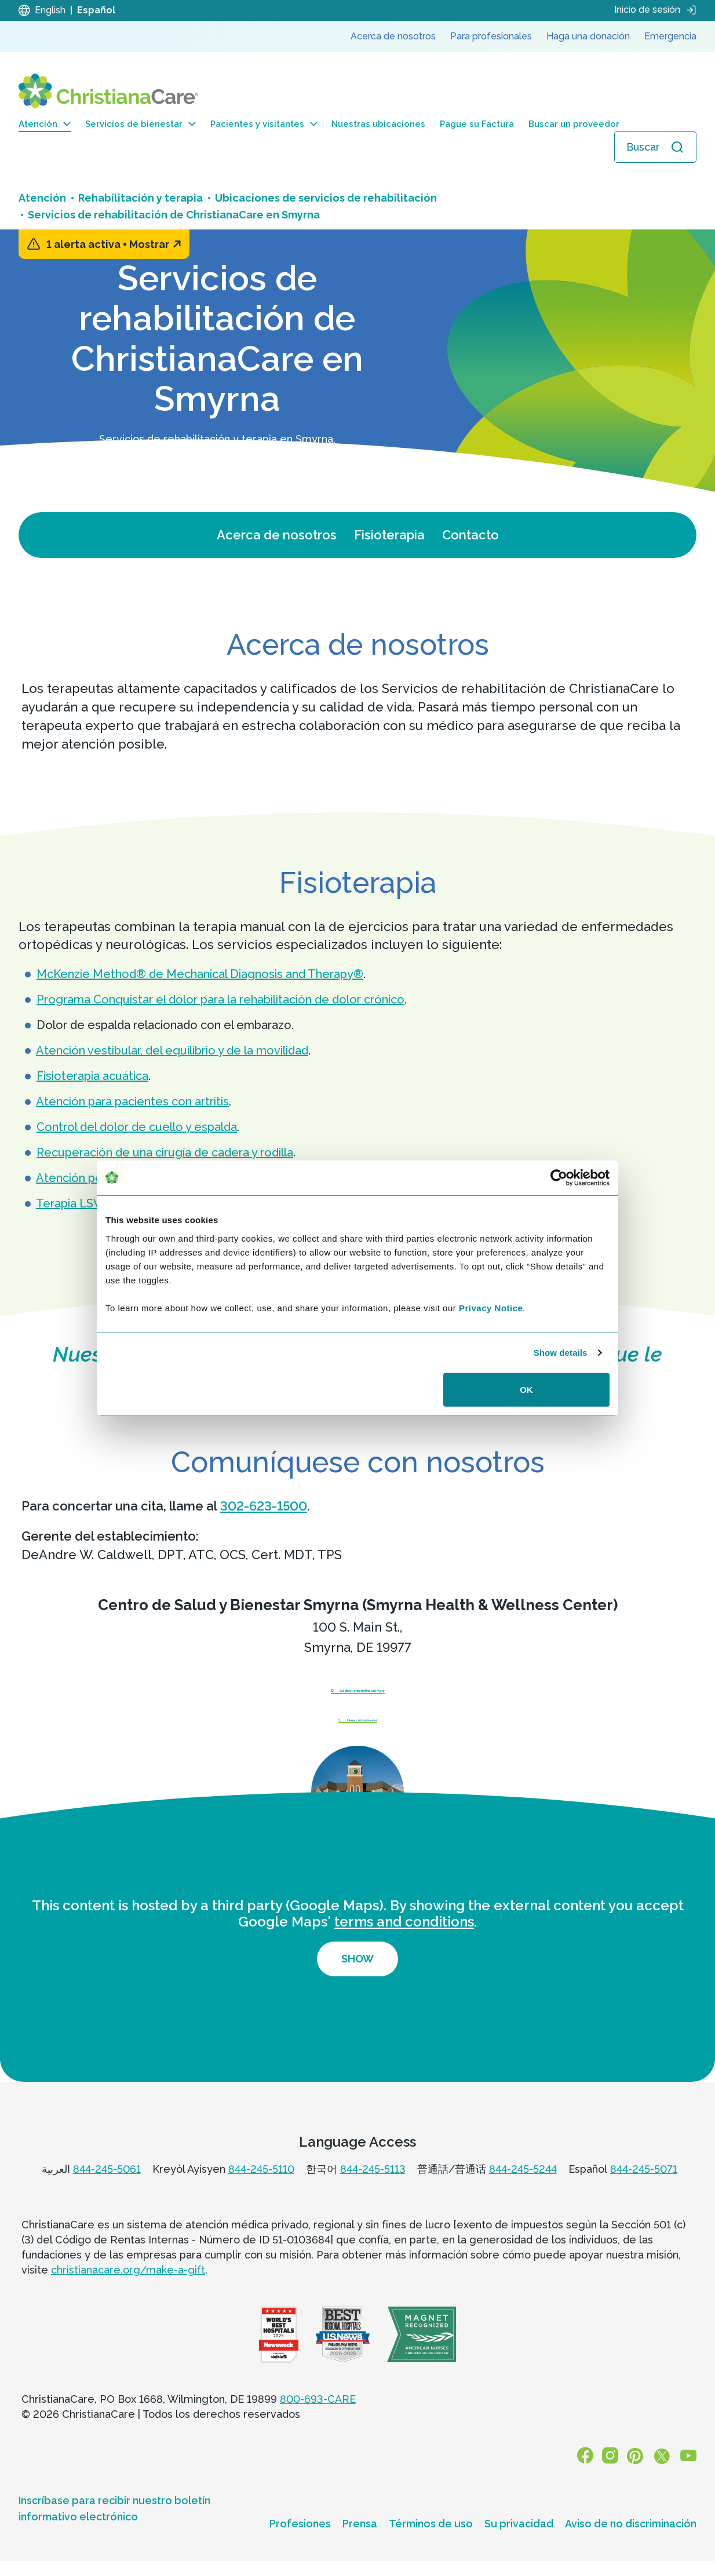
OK (526, 1389)
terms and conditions (404, 1943)
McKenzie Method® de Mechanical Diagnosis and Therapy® (200, 974)
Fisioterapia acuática (92, 1076)
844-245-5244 (523, 2191)
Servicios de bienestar (140, 124)
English (50, 10)
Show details (561, 1353)
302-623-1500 (263, 1505)
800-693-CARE (318, 2422)
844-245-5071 (643, 2191)
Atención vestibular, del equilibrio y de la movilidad (172, 1050)
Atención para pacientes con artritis (132, 1101)
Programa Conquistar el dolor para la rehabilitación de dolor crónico (220, 999)
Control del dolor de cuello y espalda (137, 1127)
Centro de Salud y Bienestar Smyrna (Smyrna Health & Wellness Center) (358, 1605)
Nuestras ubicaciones (378, 124)
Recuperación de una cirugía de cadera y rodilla (165, 1152)
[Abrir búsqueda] (655, 147)
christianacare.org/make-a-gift (128, 2292)
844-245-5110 (261, 2191)
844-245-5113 (373, 2191)
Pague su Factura (477, 124)
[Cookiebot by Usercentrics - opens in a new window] (559, 1178)
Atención (45, 124)
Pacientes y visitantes (264, 124)
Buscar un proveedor (573, 124)
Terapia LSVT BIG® (89, 1203)
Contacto (470, 534)
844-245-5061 (107, 2191)
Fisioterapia (389, 534)
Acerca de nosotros (277, 534)
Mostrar (155, 244)
